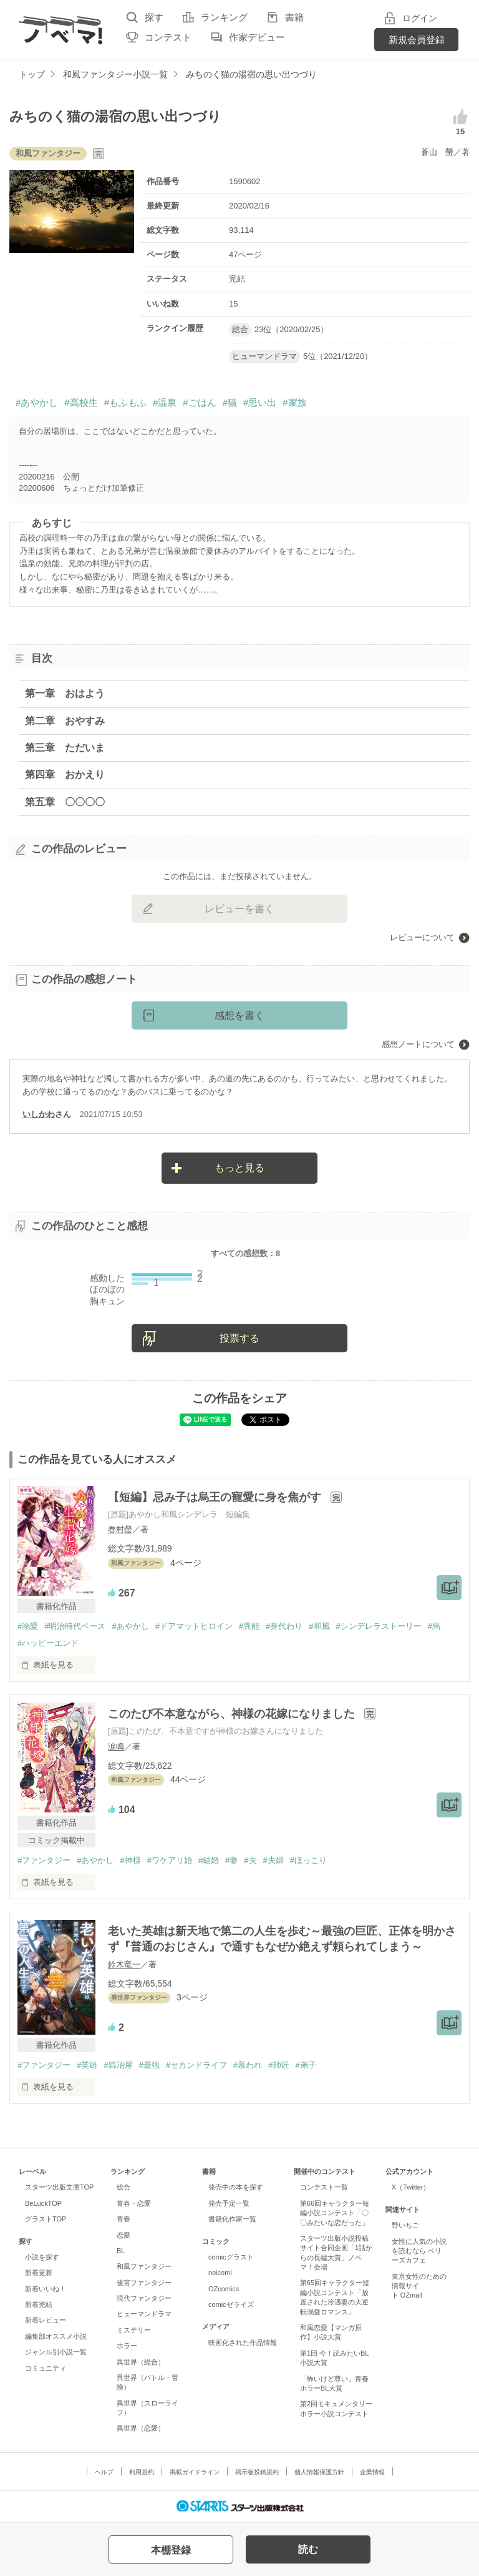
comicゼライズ (231, 2304)
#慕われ (247, 2065)
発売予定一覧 (228, 2203)
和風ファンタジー (144, 2266)
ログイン (419, 18)
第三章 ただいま (65, 747)
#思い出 (259, 402)
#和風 (319, 1626)
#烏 (434, 1626)
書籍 (294, 17)
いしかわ (38, 1114)
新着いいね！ (45, 2289)
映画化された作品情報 (242, 2342)
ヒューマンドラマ (144, 2314)
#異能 (249, 1626)
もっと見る (239, 1168)
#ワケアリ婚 (169, 1860)
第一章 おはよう (65, 693)
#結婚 (208, 1860)
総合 (123, 2187)
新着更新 (38, 2272)
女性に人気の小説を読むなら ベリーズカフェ (419, 2251)
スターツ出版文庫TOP (59, 2187)
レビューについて (422, 937)
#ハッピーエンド (48, 1643)
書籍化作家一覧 (232, 2219)
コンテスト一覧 (324, 2187)
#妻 (231, 1860)
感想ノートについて (418, 1044)
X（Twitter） (411, 2187)
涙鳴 (116, 1746)
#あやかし (37, 402)
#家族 (294, 402)
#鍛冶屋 (118, 2065)
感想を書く (239, 1015)
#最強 (149, 2065)
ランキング (224, 17)
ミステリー (134, 2330)
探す (154, 17)
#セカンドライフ (196, 2065)
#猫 (230, 402)
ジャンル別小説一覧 (56, 2352)
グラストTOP (45, 2219)
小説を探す (42, 2257)
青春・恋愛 (134, 2203)
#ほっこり (308, 1860)
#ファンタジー (43, 1860)
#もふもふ (125, 402)
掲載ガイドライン (195, 2472)
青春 (123, 2219)
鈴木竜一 (124, 1964)
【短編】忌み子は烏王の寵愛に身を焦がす (216, 1497)
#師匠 (278, 2065)
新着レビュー (45, 2320)
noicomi (220, 2272)
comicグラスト (231, 2257)
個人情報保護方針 (319, 2472)
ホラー (127, 2345)
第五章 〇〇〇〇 (65, 802)
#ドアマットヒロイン (194, 1626)
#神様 (130, 1860)
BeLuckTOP (43, 2203)
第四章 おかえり (65, 774)
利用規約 (141, 2472)
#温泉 (165, 402)
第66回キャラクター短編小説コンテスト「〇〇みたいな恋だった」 (334, 2213)
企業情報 (372, 2472)
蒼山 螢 (437, 152)
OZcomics (223, 2289)
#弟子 (306, 2065)
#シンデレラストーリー (379, 1626)
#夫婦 (273, 1860)
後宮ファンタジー (144, 2282)
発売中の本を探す (235, 2187)
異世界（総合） (141, 2362)
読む (308, 2549)
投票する (239, 1338)
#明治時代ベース (74, 1626)
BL (121, 2250)
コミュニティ (45, 2368)
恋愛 (123, 2235)
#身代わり (284, 1626)
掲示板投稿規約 (257, 2472)
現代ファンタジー (144, 2298)
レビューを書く (239, 908)
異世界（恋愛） (141, 2428)
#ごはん (199, 402)
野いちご (405, 2225)
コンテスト (168, 37)
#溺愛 (27, 1626)
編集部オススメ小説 (56, 2336)
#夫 (250, 1860)
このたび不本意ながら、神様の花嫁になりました (233, 1714)
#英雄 (87, 2065)
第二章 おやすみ (65, 720)
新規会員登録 (417, 39)
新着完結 (38, 2304)
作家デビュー (257, 37)
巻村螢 (120, 1529)
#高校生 (80, 402)
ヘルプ (104, 2472)
